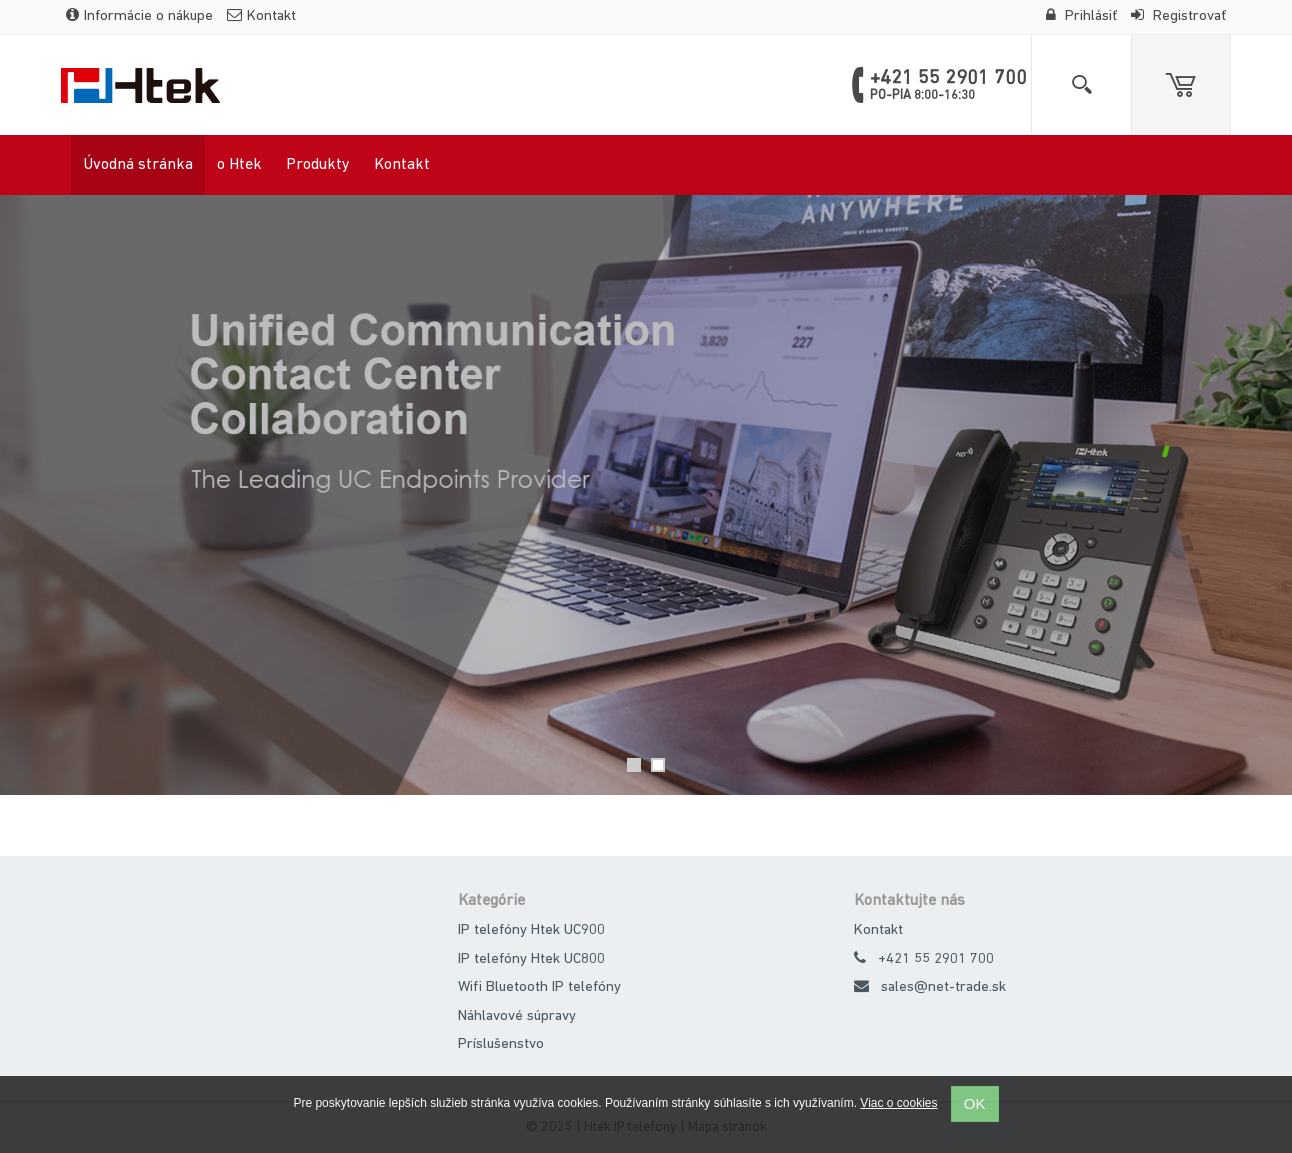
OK (975, 1103)
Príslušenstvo (501, 1044)
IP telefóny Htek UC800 (531, 959)
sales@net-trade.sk (943, 987)
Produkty (318, 165)
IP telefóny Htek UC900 (531, 930)
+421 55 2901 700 (936, 959)
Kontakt (261, 16)
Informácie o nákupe (139, 16)
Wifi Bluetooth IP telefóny (539, 987)
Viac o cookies (898, 1103)
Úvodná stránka (138, 165)
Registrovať (1178, 16)
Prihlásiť (1081, 16)
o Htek (239, 165)
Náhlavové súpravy (517, 1016)
